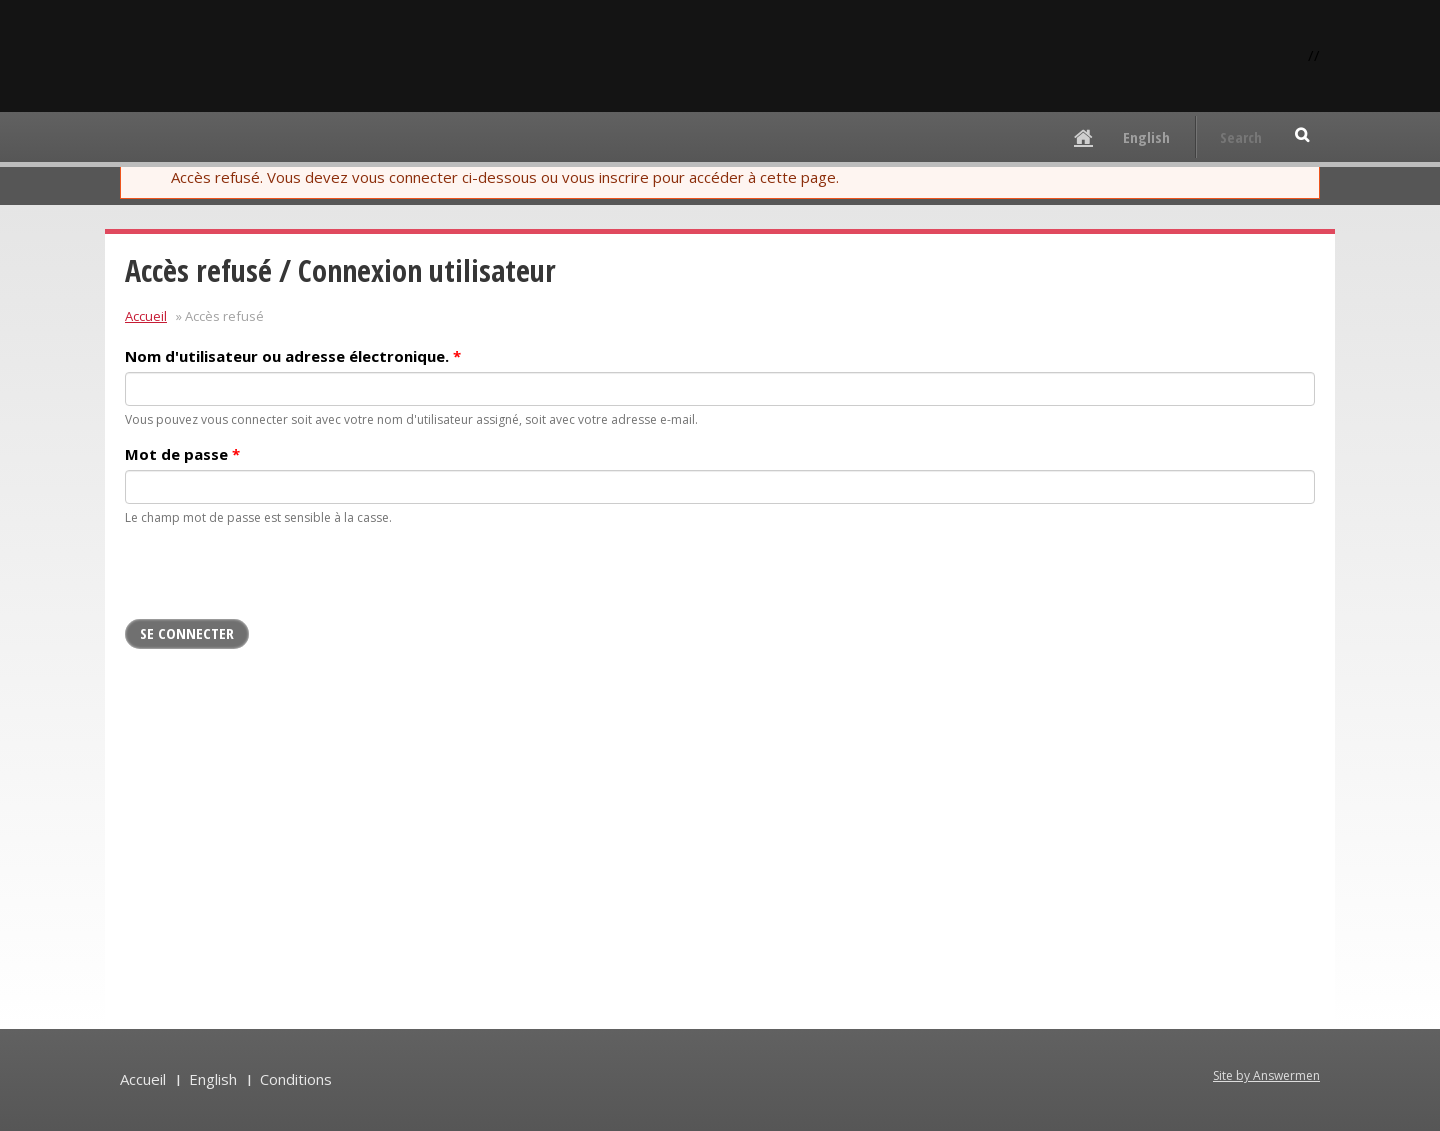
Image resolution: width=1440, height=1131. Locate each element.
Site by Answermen (1266, 1075)
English (1146, 137)
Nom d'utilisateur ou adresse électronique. (293, 356)
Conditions (296, 1079)
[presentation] (277, 580)
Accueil (146, 316)
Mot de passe (182, 454)
